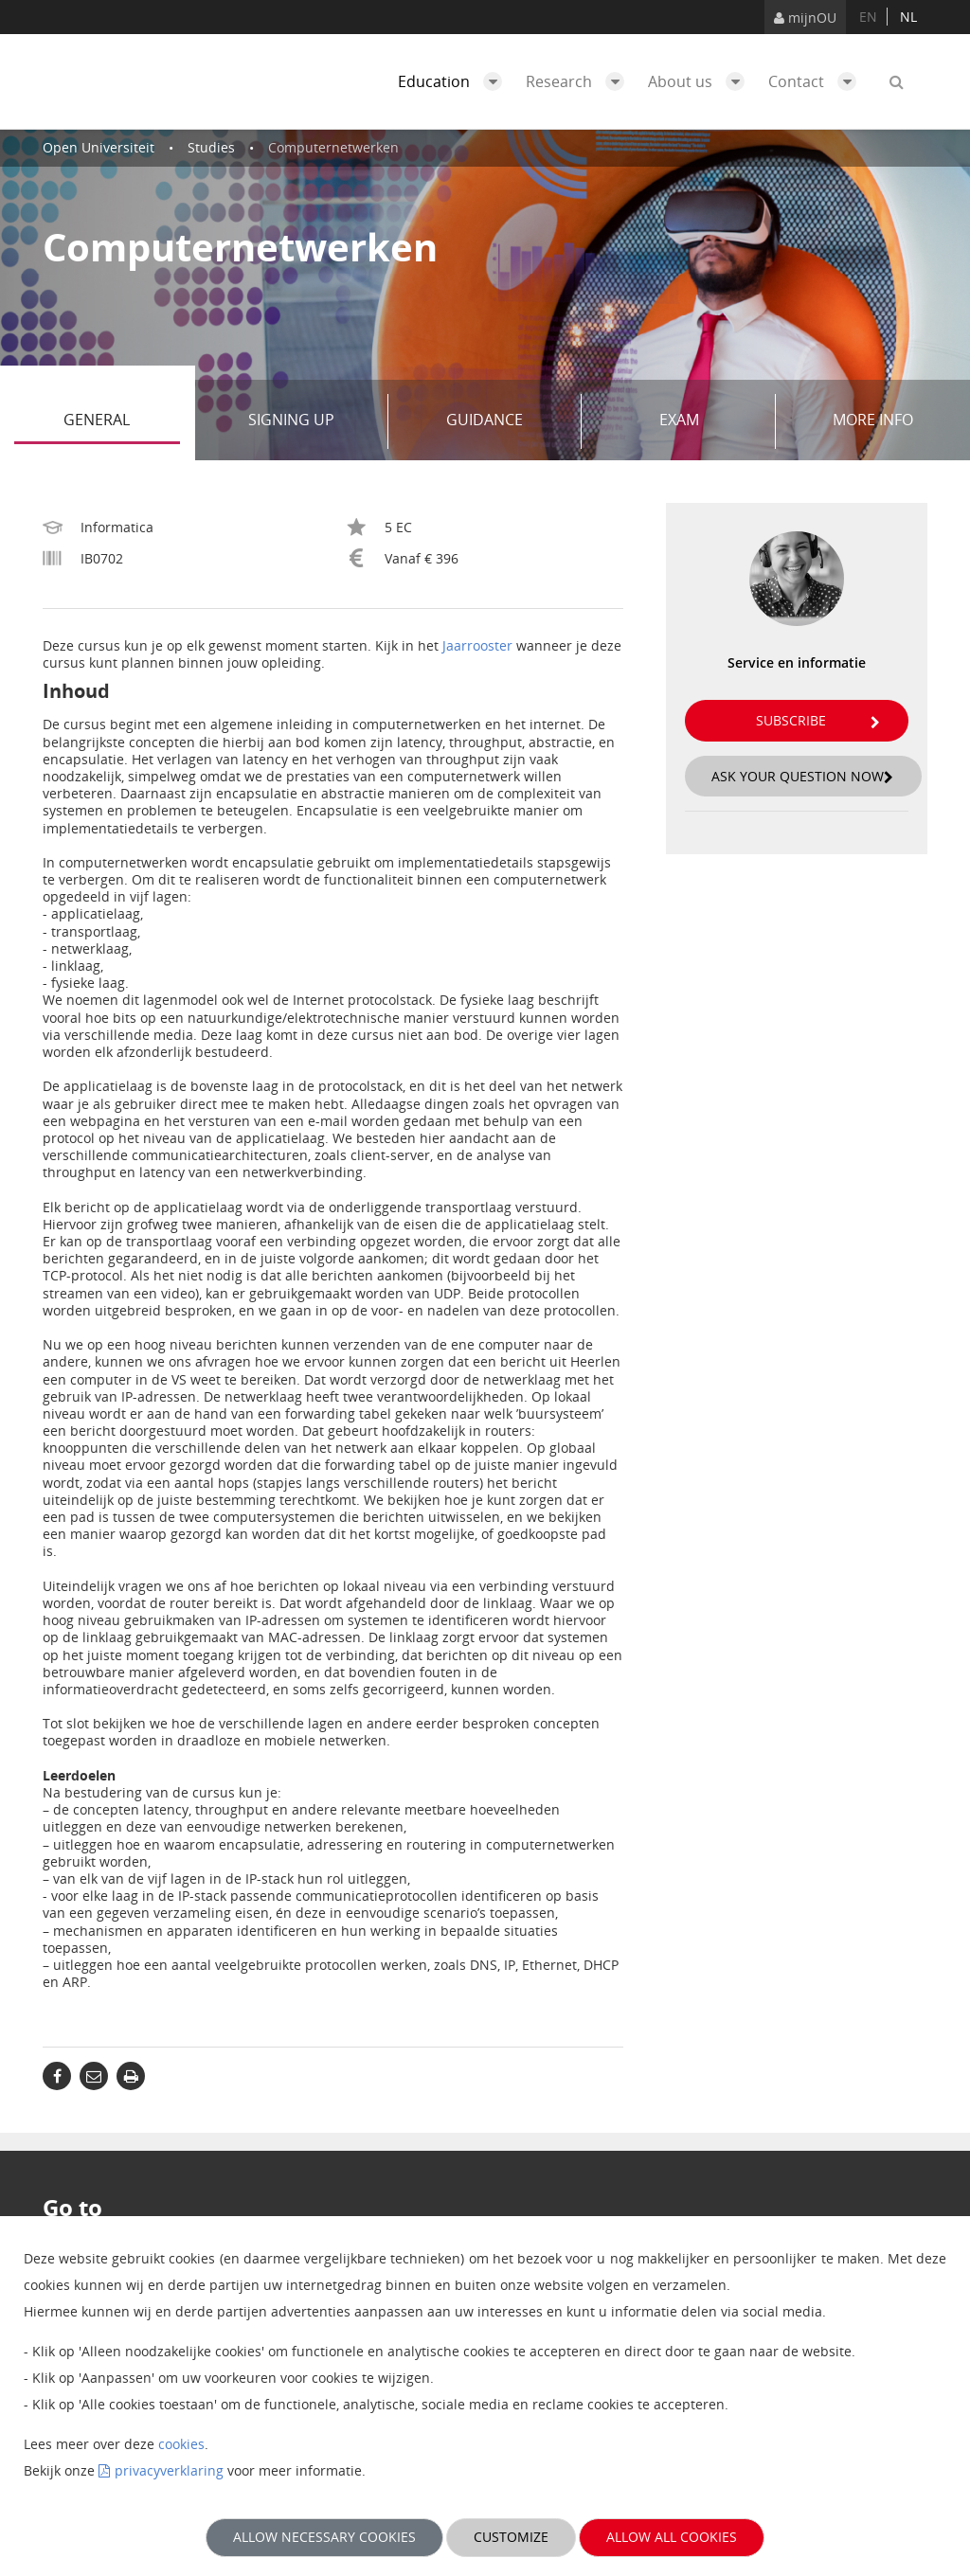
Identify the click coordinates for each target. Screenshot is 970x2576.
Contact (817, 81)
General (121, 421)
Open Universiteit (98, 147)
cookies (181, 2444)
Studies (211, 147)
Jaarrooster (477, 645)
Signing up (311, 421)
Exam (710, 421)
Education (455, 81)
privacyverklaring (169, 2470)
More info (873, 419)
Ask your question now (802, 776)
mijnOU (805, 18)
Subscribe (818, 720)
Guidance (506, 421)
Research (580, 81)
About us (701, 81)
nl (908, 17)
